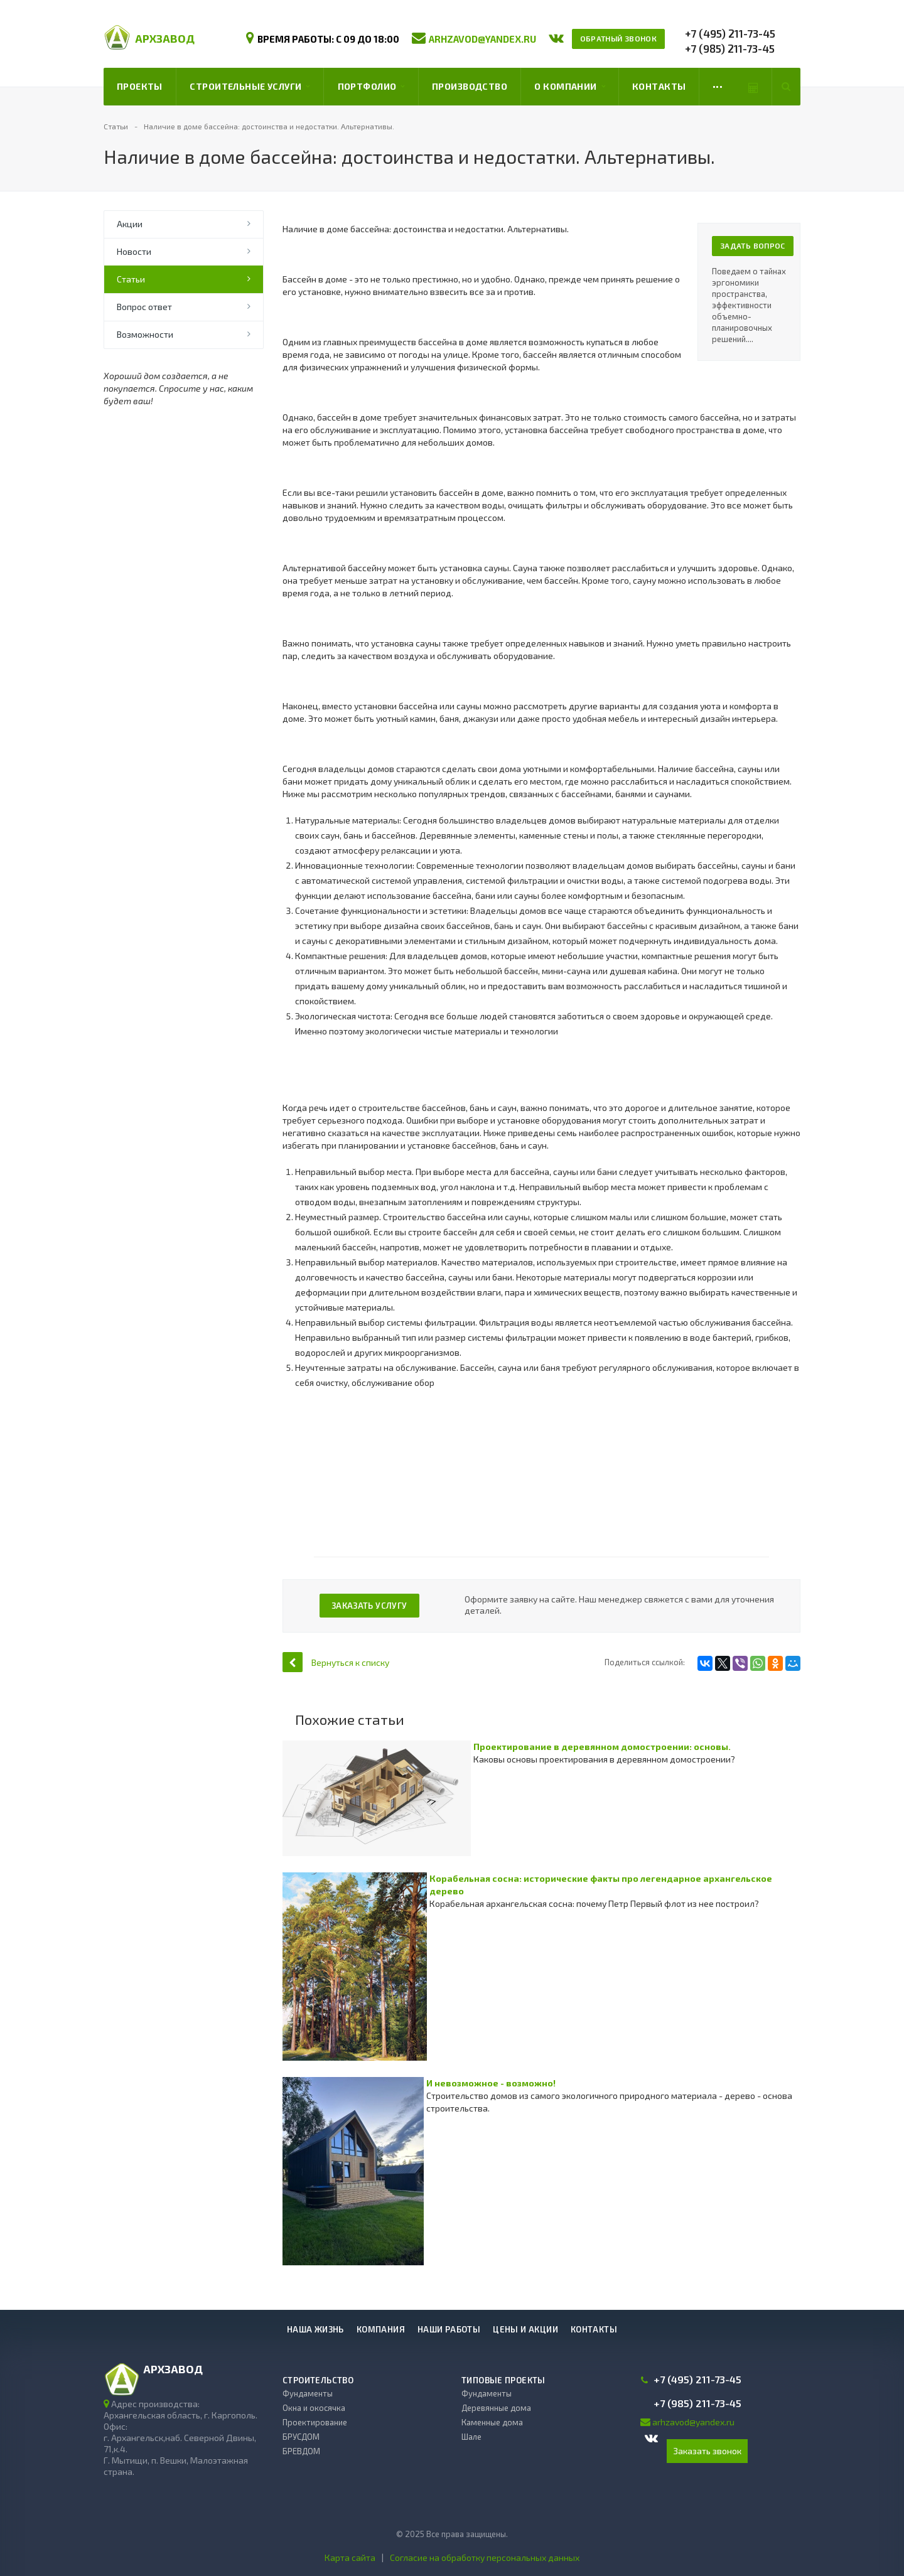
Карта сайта (350, 2557)
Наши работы (448, 2329)
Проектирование (314, 2422)
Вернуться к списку (335, 1662)
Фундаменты (307, 2393)
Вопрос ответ (144, 306)
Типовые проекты (503, 2380)
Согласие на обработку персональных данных (484, 2557)
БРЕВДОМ (301, 2451)
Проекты (140, 86)
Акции (130, 223)
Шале (471, 2437)
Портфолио (371, 87)
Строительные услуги (249, 87)
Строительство (317, 2380)
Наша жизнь (315, 2329)
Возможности (145, 334)
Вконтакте (651, 2438)
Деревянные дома (496, 2408)
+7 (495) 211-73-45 (730, 33)
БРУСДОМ (301, 2437)
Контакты (659, 86)
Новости (134, 251)
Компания (381, 2329)
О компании (569, 87)
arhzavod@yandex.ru (482, 39)
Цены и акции (525, 2329)
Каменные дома (492, 2422)
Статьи (131, 279)
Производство (469, 86)
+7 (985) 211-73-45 (730, 48)
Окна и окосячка (313, 2408)
